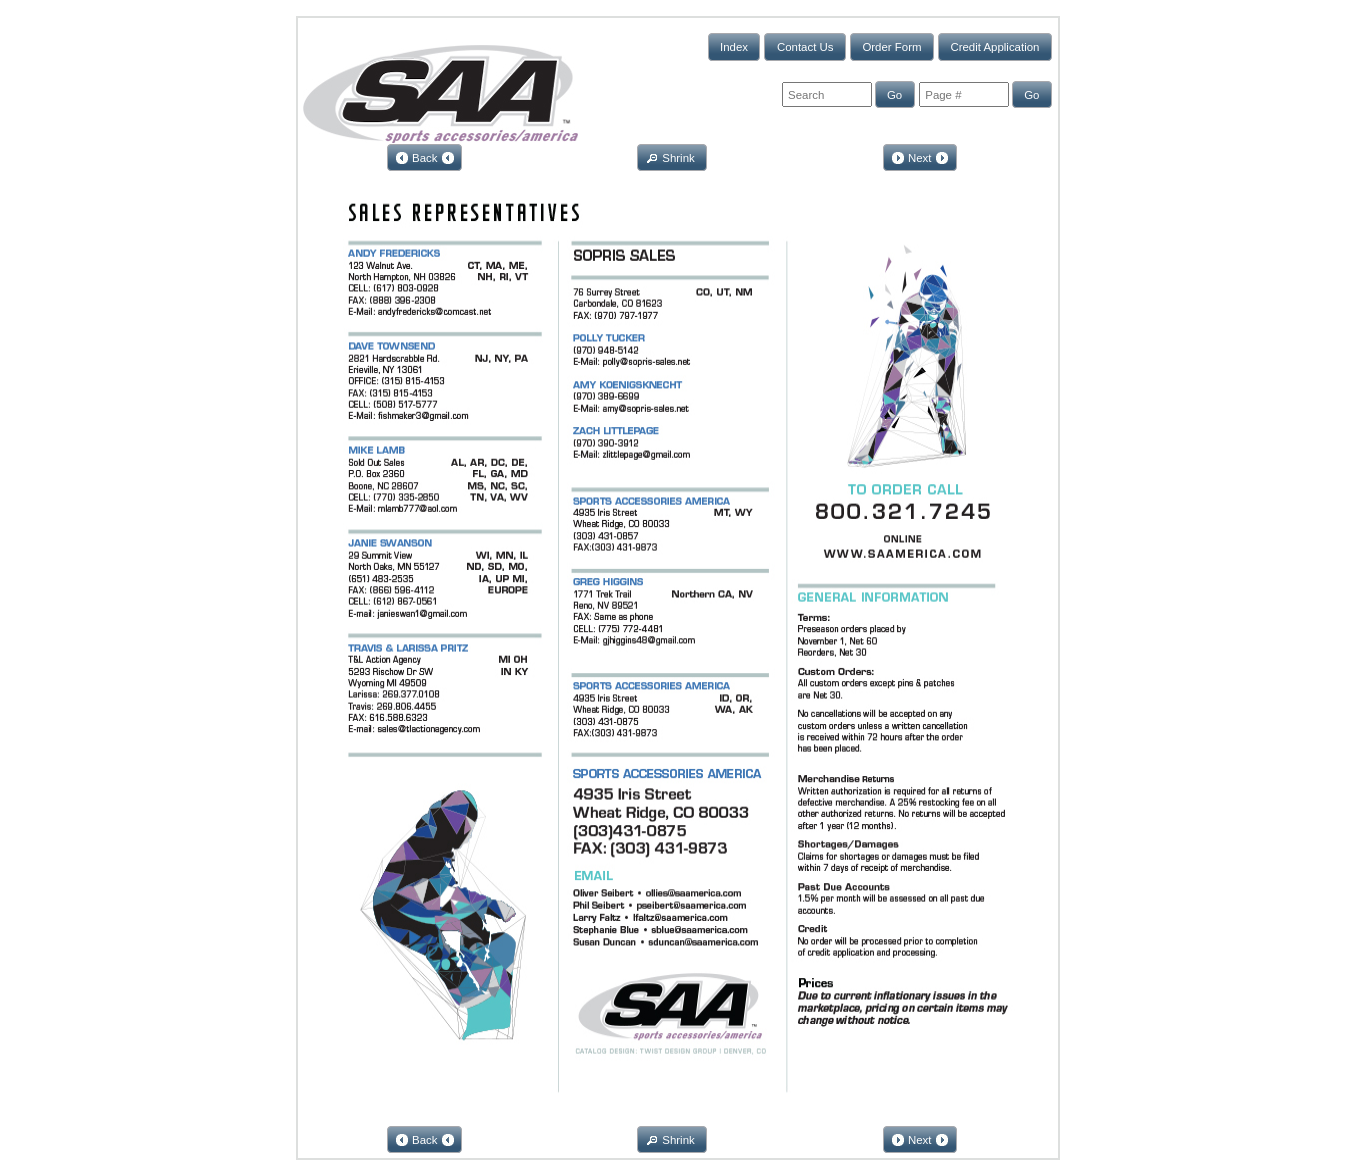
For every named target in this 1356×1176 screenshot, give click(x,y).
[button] (734, 46)
